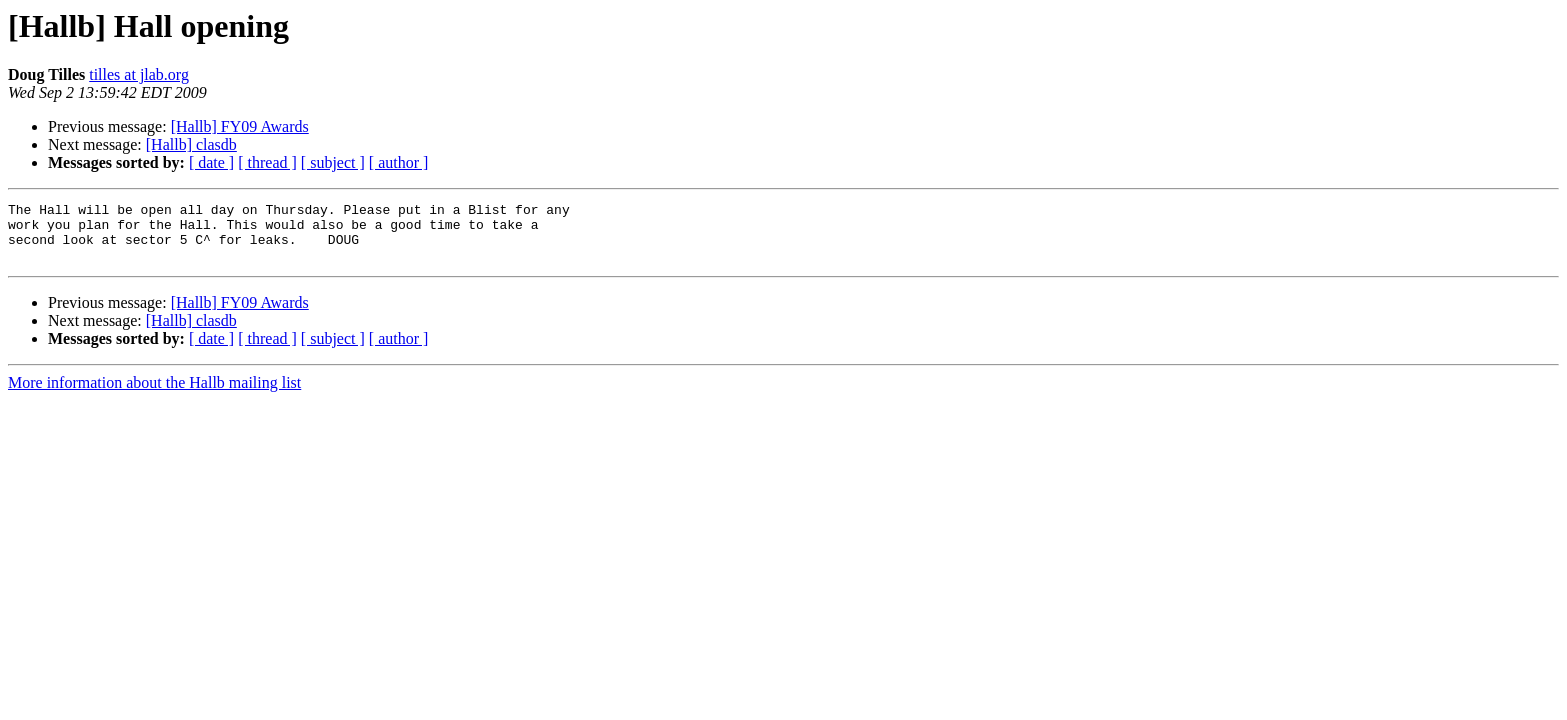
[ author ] (399, 162)
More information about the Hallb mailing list (154, 394)
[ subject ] (333, 162)
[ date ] (211, 162)
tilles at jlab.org (139, 74)
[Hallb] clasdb (191, 144)
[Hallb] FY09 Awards (240, 126)
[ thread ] (267, 162)
